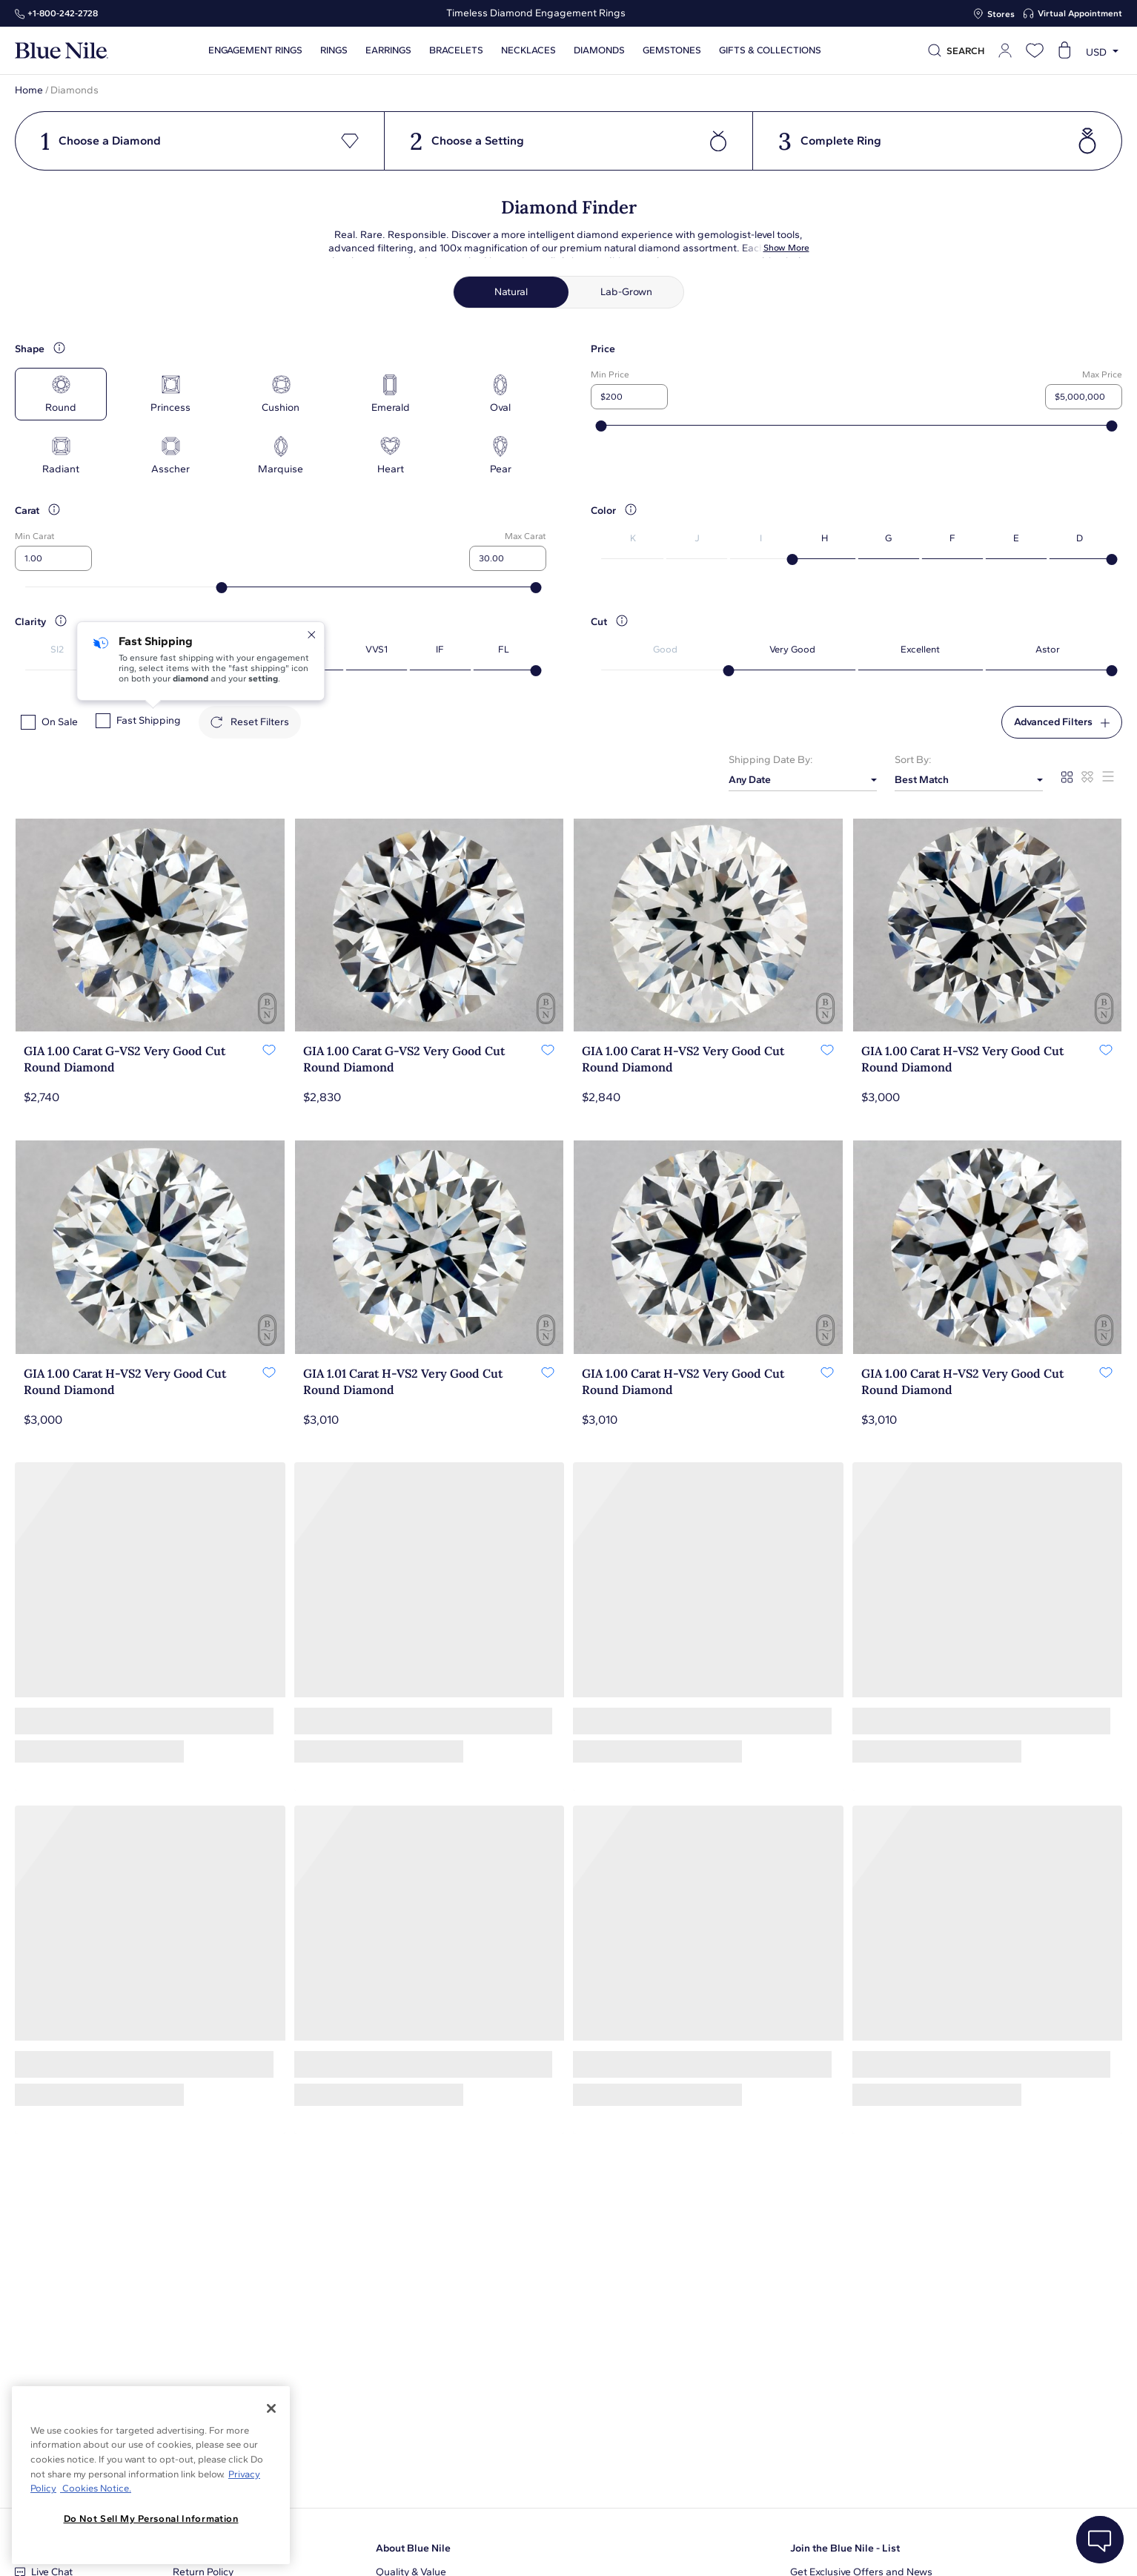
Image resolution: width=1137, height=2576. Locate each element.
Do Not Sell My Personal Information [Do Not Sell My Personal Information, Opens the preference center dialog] (151, 2518)
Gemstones (672, 50)
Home (29, 90)
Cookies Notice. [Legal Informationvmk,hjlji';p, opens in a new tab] (95, 2488)
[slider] (601, 426)
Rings (334, 50)
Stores (1001, 14)
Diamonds (599, 50)
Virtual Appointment (1080, 13)
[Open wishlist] (1035, 50)
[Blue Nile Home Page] (61, 50)
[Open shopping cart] (1064, 50)
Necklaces (528, 50)
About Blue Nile (413, 2548)
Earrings (388, 50)
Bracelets (456, 50)
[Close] (271, 2408)
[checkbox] (28, 722)
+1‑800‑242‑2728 (62, 13)
